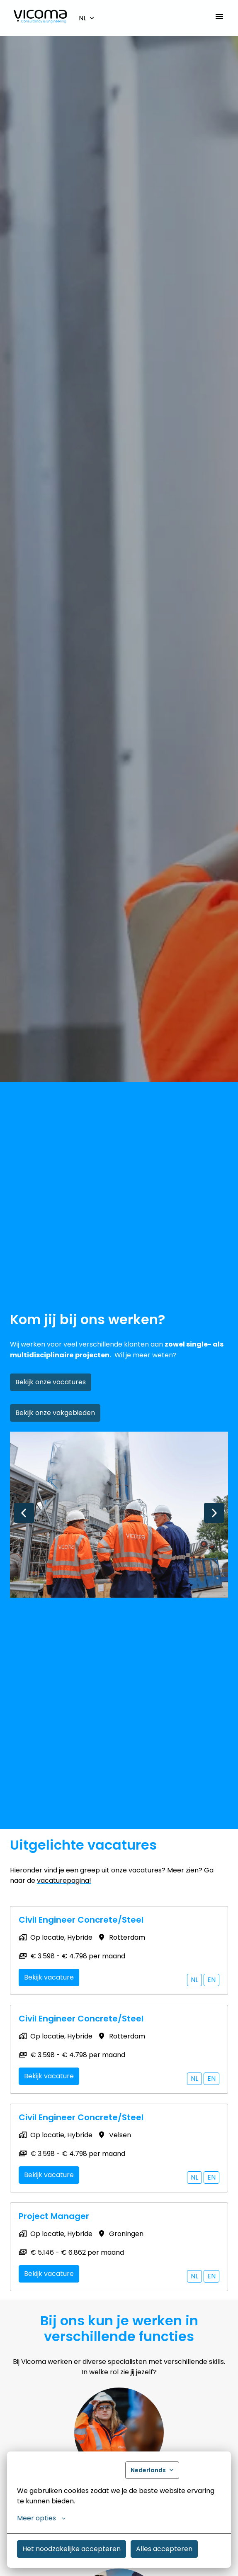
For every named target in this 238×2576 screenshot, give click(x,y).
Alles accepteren (164, 2549)
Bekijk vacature (49, 1977)
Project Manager (54, 2216)
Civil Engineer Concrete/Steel (81, 1920)
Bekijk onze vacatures (50, 1382)
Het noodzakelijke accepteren (71, 2549)
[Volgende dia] (214, 1513)
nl (194, 1980)
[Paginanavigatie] (219, 16)
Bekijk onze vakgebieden (55, 1413)
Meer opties (41, 2518)
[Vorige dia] (24, 1513)
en (211, 1980)
